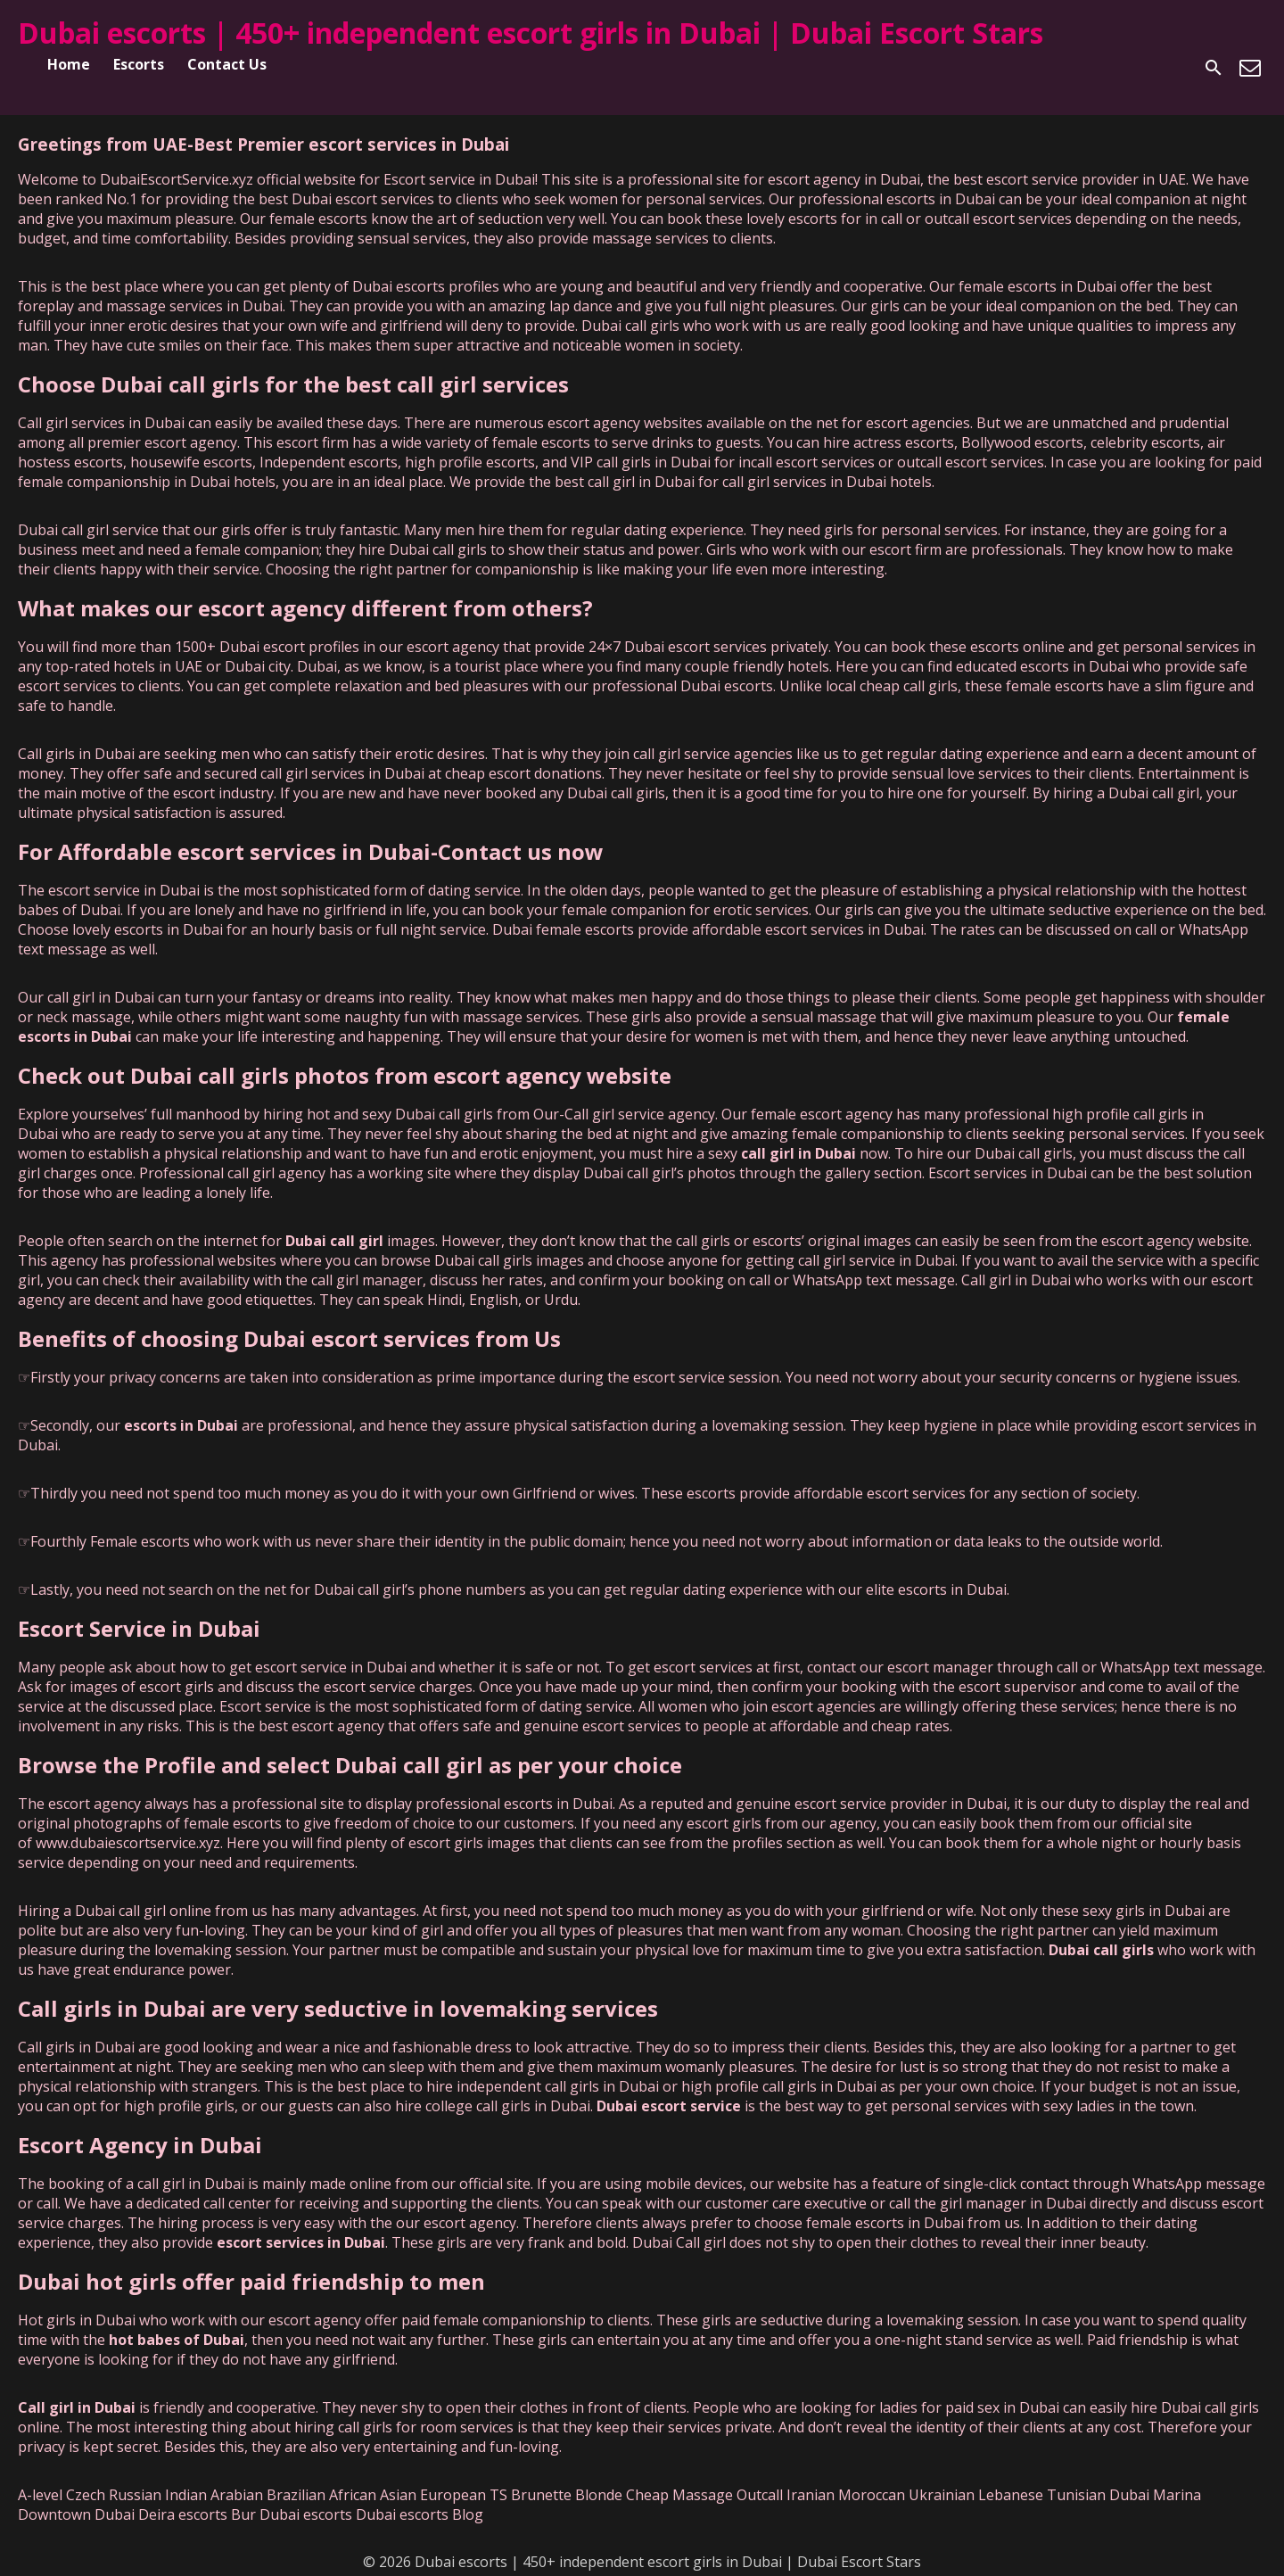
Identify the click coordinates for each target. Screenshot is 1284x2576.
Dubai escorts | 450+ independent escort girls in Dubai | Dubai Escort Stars (530, 32)
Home (68, 64)
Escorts (138, 64)
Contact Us (227, 64)
